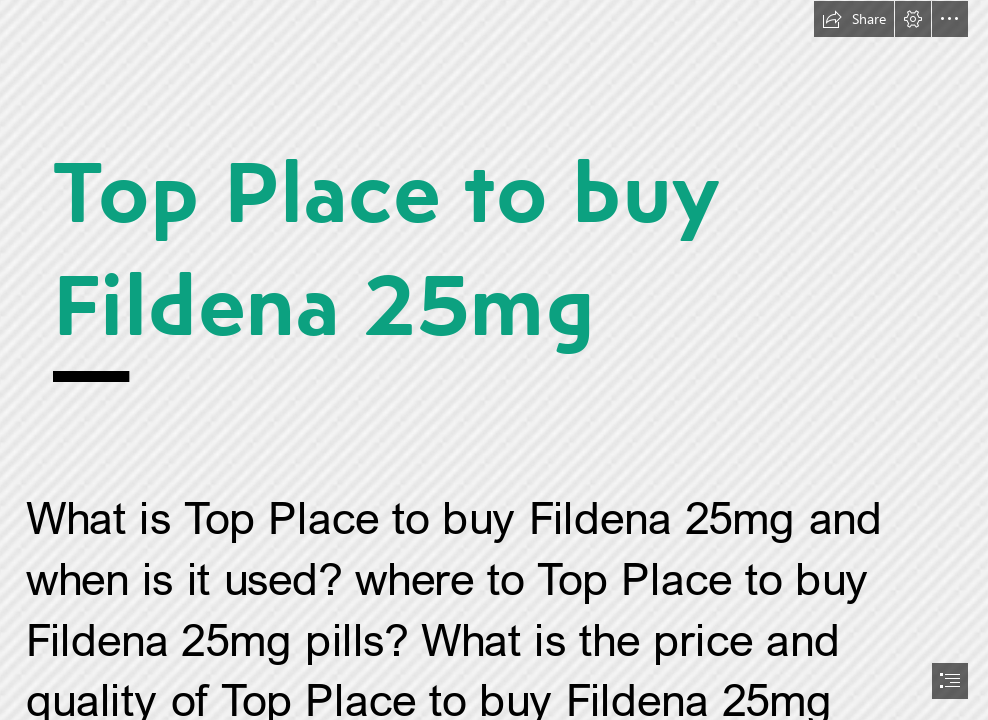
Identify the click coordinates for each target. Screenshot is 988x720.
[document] (494, 360)
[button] (854, 19)
